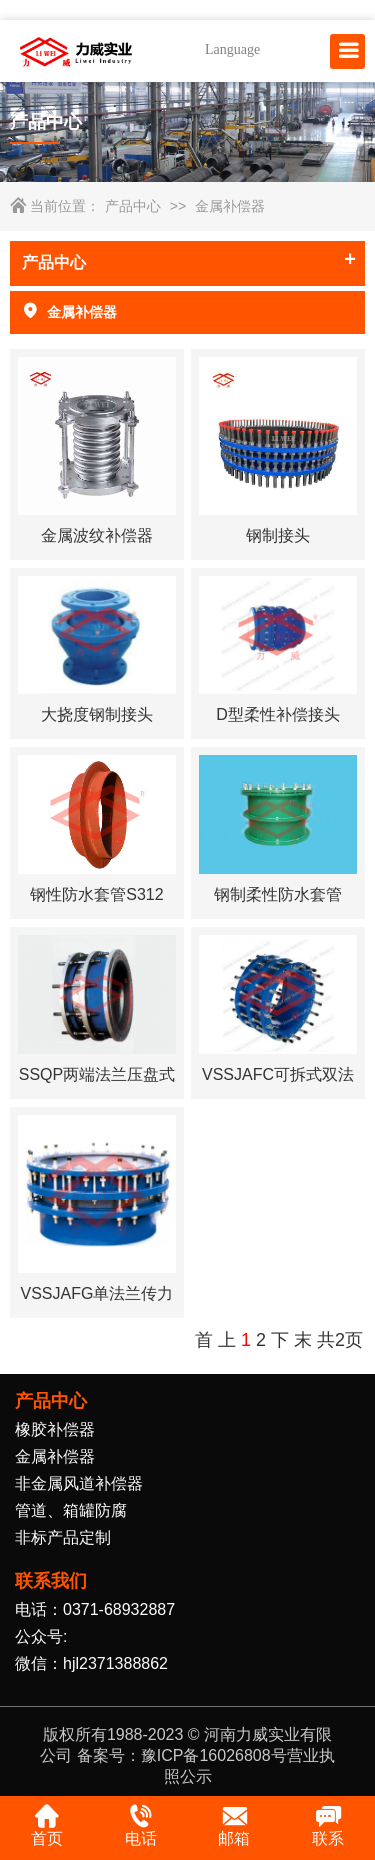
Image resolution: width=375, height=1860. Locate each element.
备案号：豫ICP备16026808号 (182, 1755)
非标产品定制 (63, 1537)
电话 (141, 1824)
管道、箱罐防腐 (71, 1510)
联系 (328, 1824)
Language (232, 49)
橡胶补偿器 (55, 1429)
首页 (47, 1824)
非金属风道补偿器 (79, 1483)
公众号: (41, 1636)
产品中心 (133, 206)
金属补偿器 (230, 206)
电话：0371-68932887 (95, 1609)
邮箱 (234, 1824)
